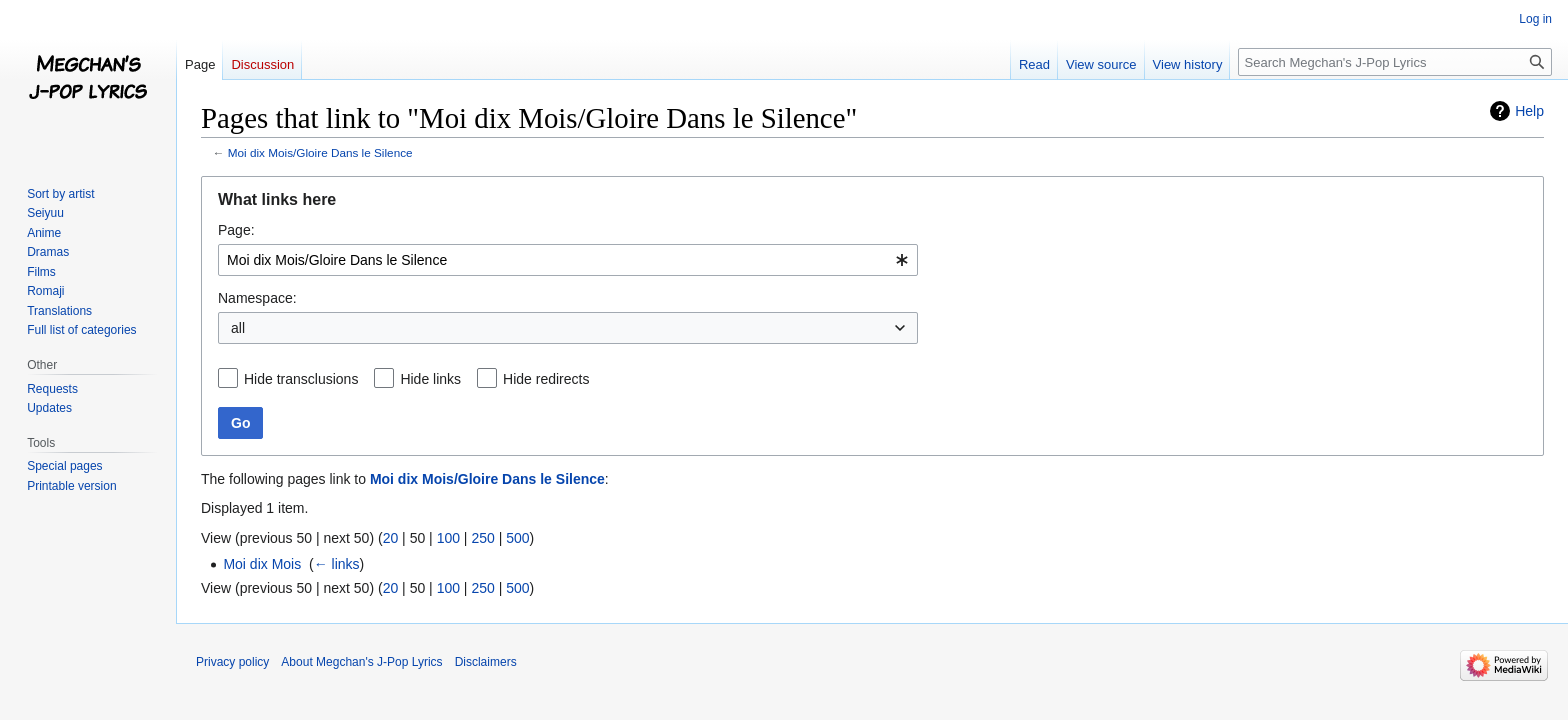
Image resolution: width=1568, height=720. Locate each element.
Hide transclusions (301, 379)
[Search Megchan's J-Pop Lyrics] (1395, 62)
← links (337, 564)
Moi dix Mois (262, 564)
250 (482, 538)
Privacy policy (232, 662)
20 (391, 538)
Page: (236, 230)
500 (517, 538)
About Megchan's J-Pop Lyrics (361, 662)
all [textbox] (238, 328)
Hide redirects (546, 379)
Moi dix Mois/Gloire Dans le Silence (320, 152)
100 (448, 538)
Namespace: (257, 298)
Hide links (430, 379)
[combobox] (568, 260)
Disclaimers (486, 662)
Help (1529, 111)
